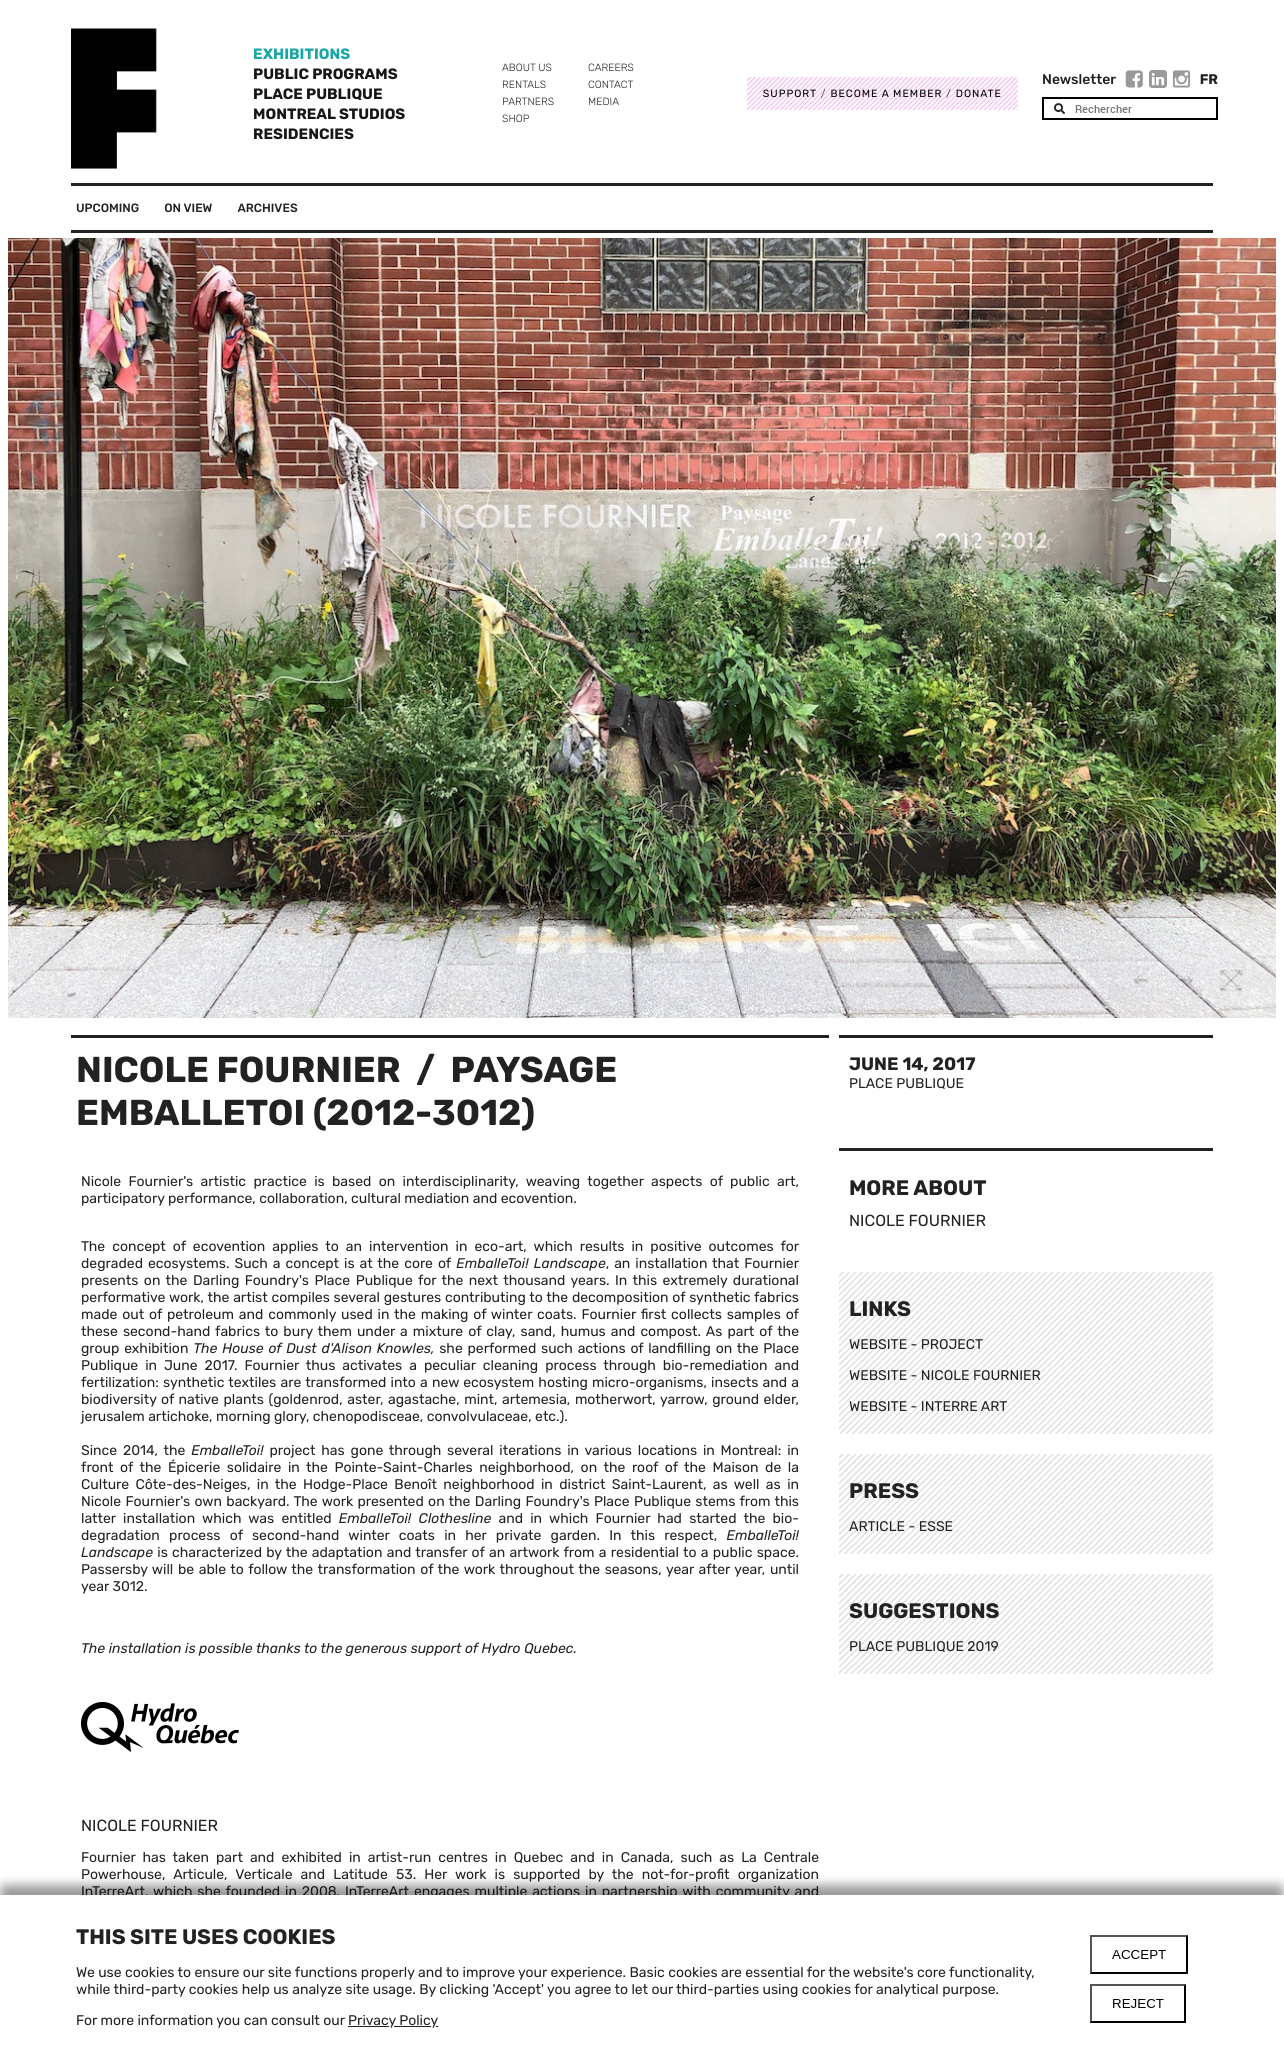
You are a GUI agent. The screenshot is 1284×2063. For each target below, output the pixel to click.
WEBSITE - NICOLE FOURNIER (945, 1375)
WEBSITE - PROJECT (916, 1344)
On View (188, 208)
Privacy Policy (393, 2020)
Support (790, 93)
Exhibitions (301, 54)
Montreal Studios (329, 114)
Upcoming (107, 208)
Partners (528, 101)
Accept (1139, 1954)
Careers (611, 67)
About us (527, 67)
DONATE (979, 93)
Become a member (886, 93)
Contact (610, 84)
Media (603, 101)
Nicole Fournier (238, 1069)
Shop (515, 118)
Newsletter (1079, 79)
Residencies (303, 134)
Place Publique (317, 94)
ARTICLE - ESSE (903, 1526)
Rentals (524, 84)
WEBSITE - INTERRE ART (928, 1406)
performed (502, 1348)
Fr (1209, 79)
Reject (1138, 2003)
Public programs (325, 74)
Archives (267, 208)
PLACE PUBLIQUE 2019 (924, 1646)
